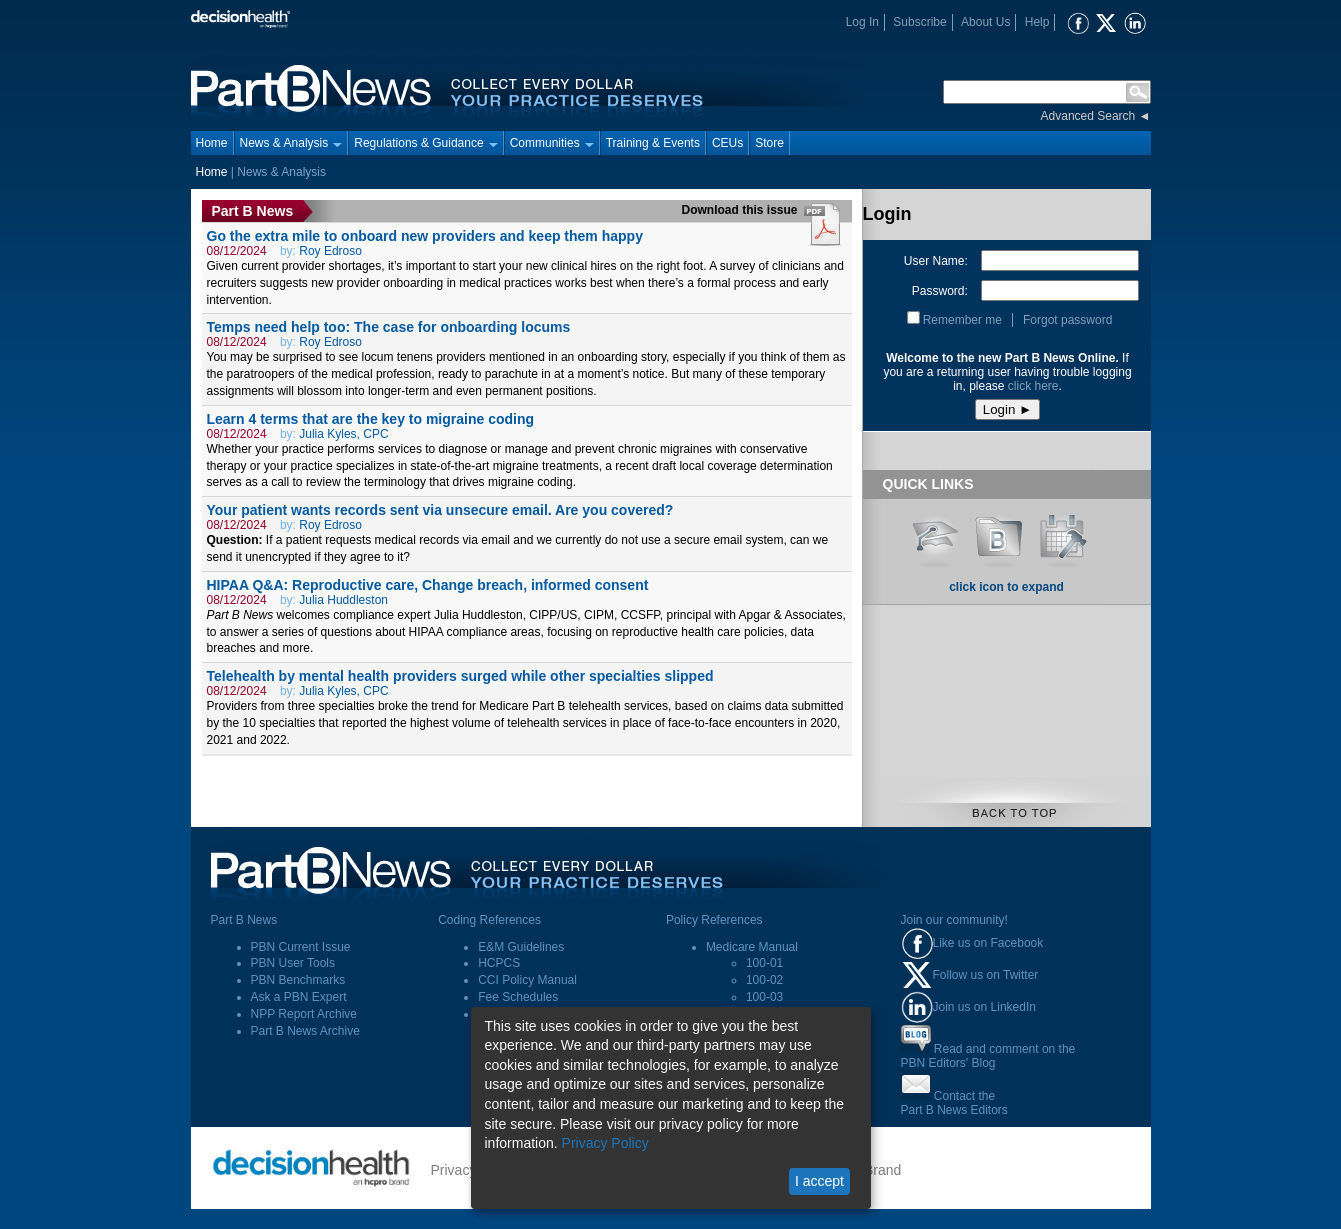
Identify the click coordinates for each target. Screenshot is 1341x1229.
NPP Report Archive (304, 1014)
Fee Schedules (518, 997)
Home (212, 143)
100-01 (764, 963)
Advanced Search (1088, 116)
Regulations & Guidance (425, 143)
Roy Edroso (330, 251)
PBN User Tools (293, 963)
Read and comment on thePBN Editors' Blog (988, 1056)
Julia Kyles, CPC (343, 434)
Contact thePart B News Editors (954, 1103)
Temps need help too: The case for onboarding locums (389, 327)
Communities (552, 143)
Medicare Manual (752, 947)
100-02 (764, 980)
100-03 (764, 997)
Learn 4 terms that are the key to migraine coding (371, 419)
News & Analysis (291, 143)
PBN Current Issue (301, 947)
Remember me (962, 320)
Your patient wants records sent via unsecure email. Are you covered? (440, 510)
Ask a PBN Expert (299, 997)
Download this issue (741, 210)
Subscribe (919, 22)
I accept (819, 1181)
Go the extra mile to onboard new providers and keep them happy (425, 236)
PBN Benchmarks (298, 980)
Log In (862, 22)
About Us (985, 22)
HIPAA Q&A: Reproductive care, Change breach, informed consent (428, 585)
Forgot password (1067, 320)
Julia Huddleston (343, 600)
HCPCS (499, 963)
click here (1033, 386)
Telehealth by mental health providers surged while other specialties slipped (460, 676)
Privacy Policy (605, 1143)
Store (769, 143)
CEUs (727, 143)
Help (1037, 22)
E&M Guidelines (521, 947)
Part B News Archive (305, 1031)
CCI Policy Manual (527, 980)
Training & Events (653, 143)
